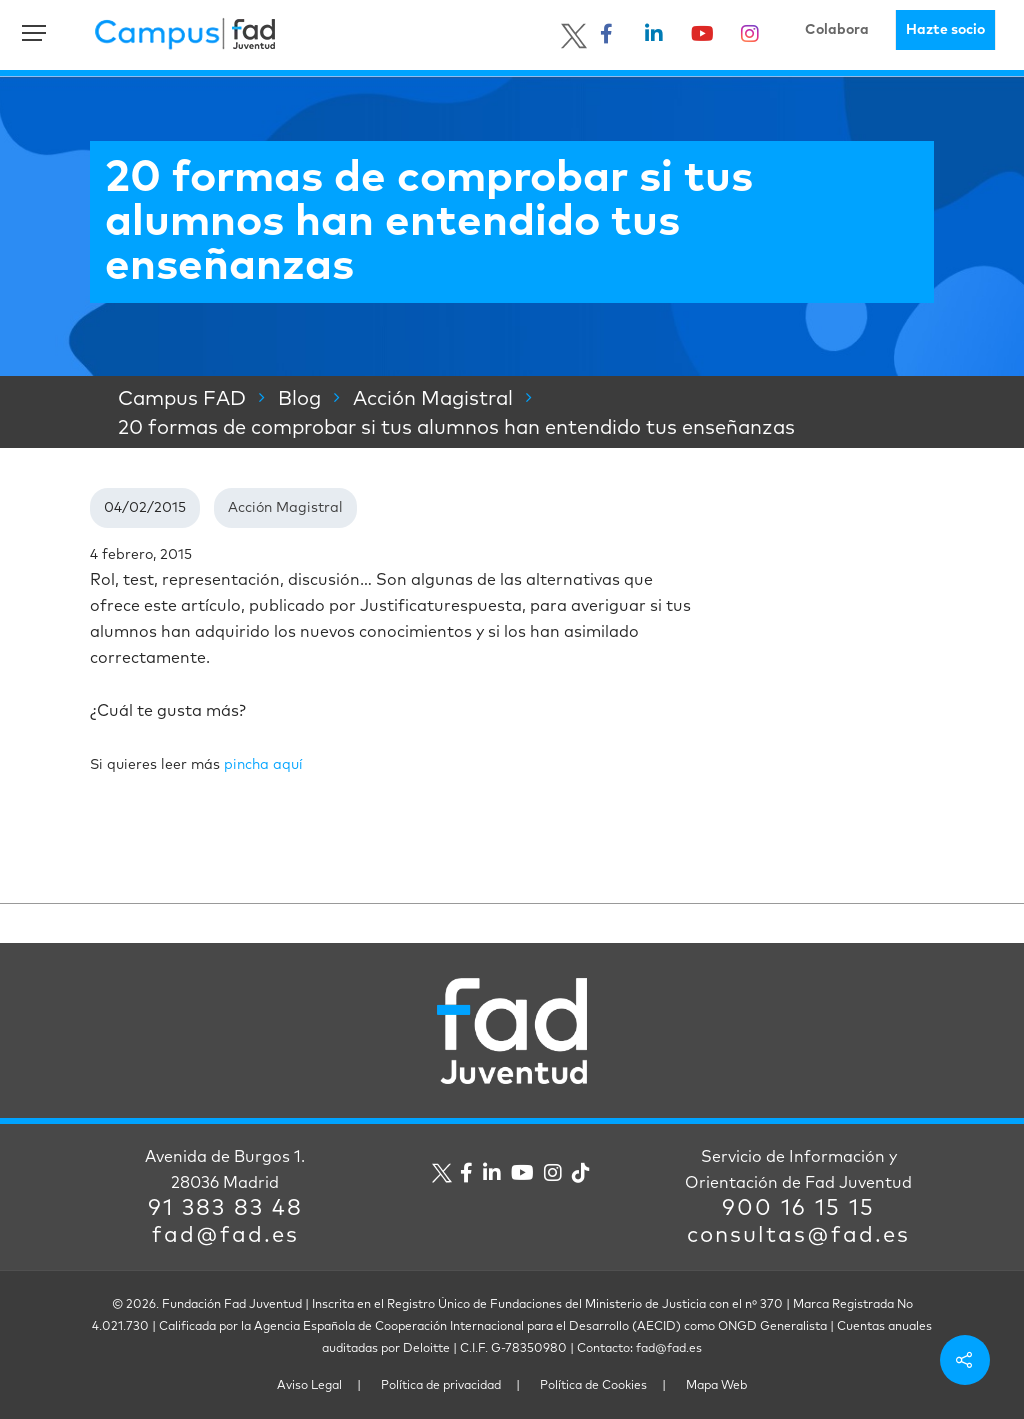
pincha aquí (263, 765)
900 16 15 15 (798, 1209)
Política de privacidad (441, 1386)
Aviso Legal (309, 1386)
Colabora (837, 30)
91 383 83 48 (225, 1209)
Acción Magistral (285, 508)
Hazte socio (945, 30)
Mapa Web (716, 1386)
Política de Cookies (593, 1386)
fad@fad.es (225, 1236)
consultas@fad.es (798, 1236)
